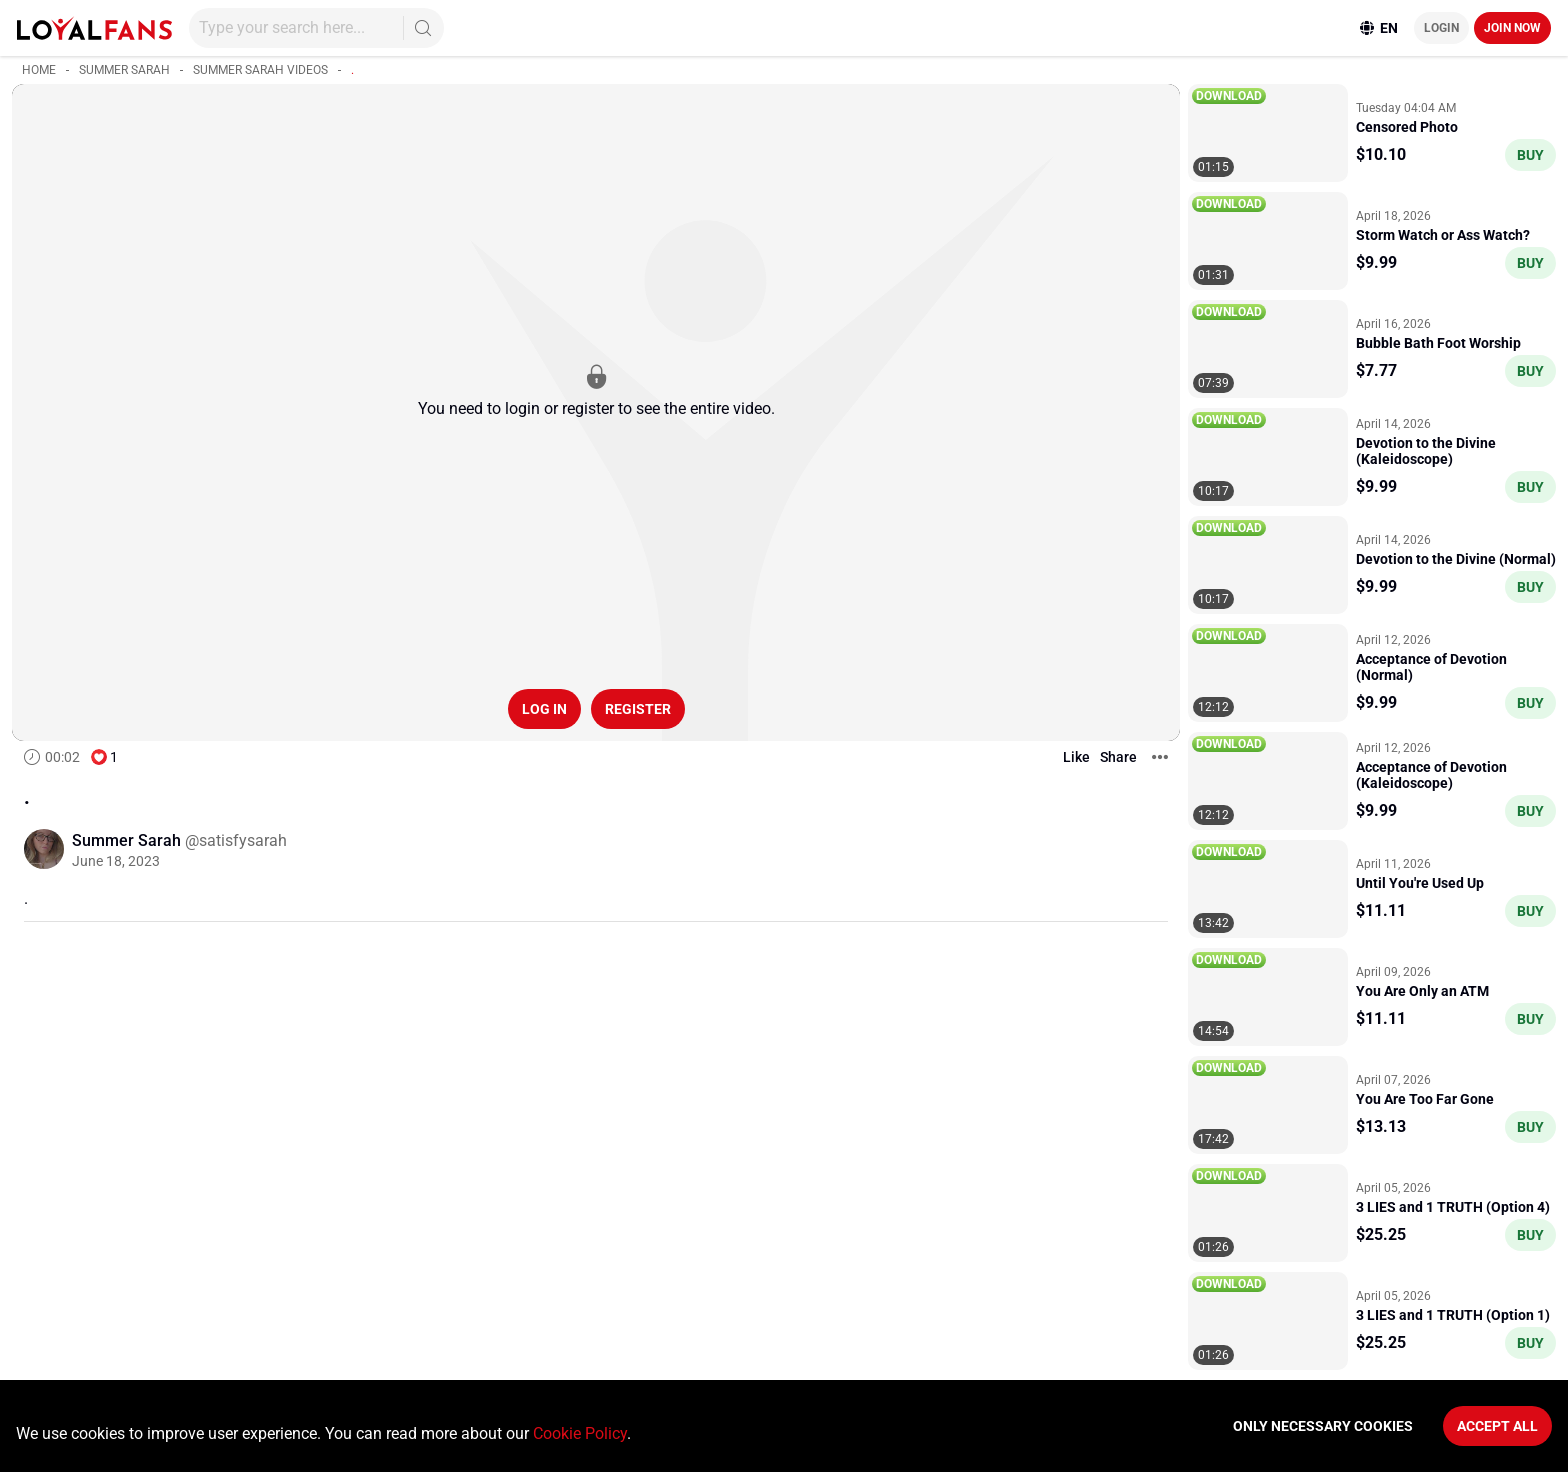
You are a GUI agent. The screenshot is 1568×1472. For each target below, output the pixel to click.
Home (39, 70)
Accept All (1497, 1426)
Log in (544, 709)
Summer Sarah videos (260, 70)
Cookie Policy (580, 1433)
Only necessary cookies (1323, 1426)
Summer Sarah (124, 70)
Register (638, 709)
